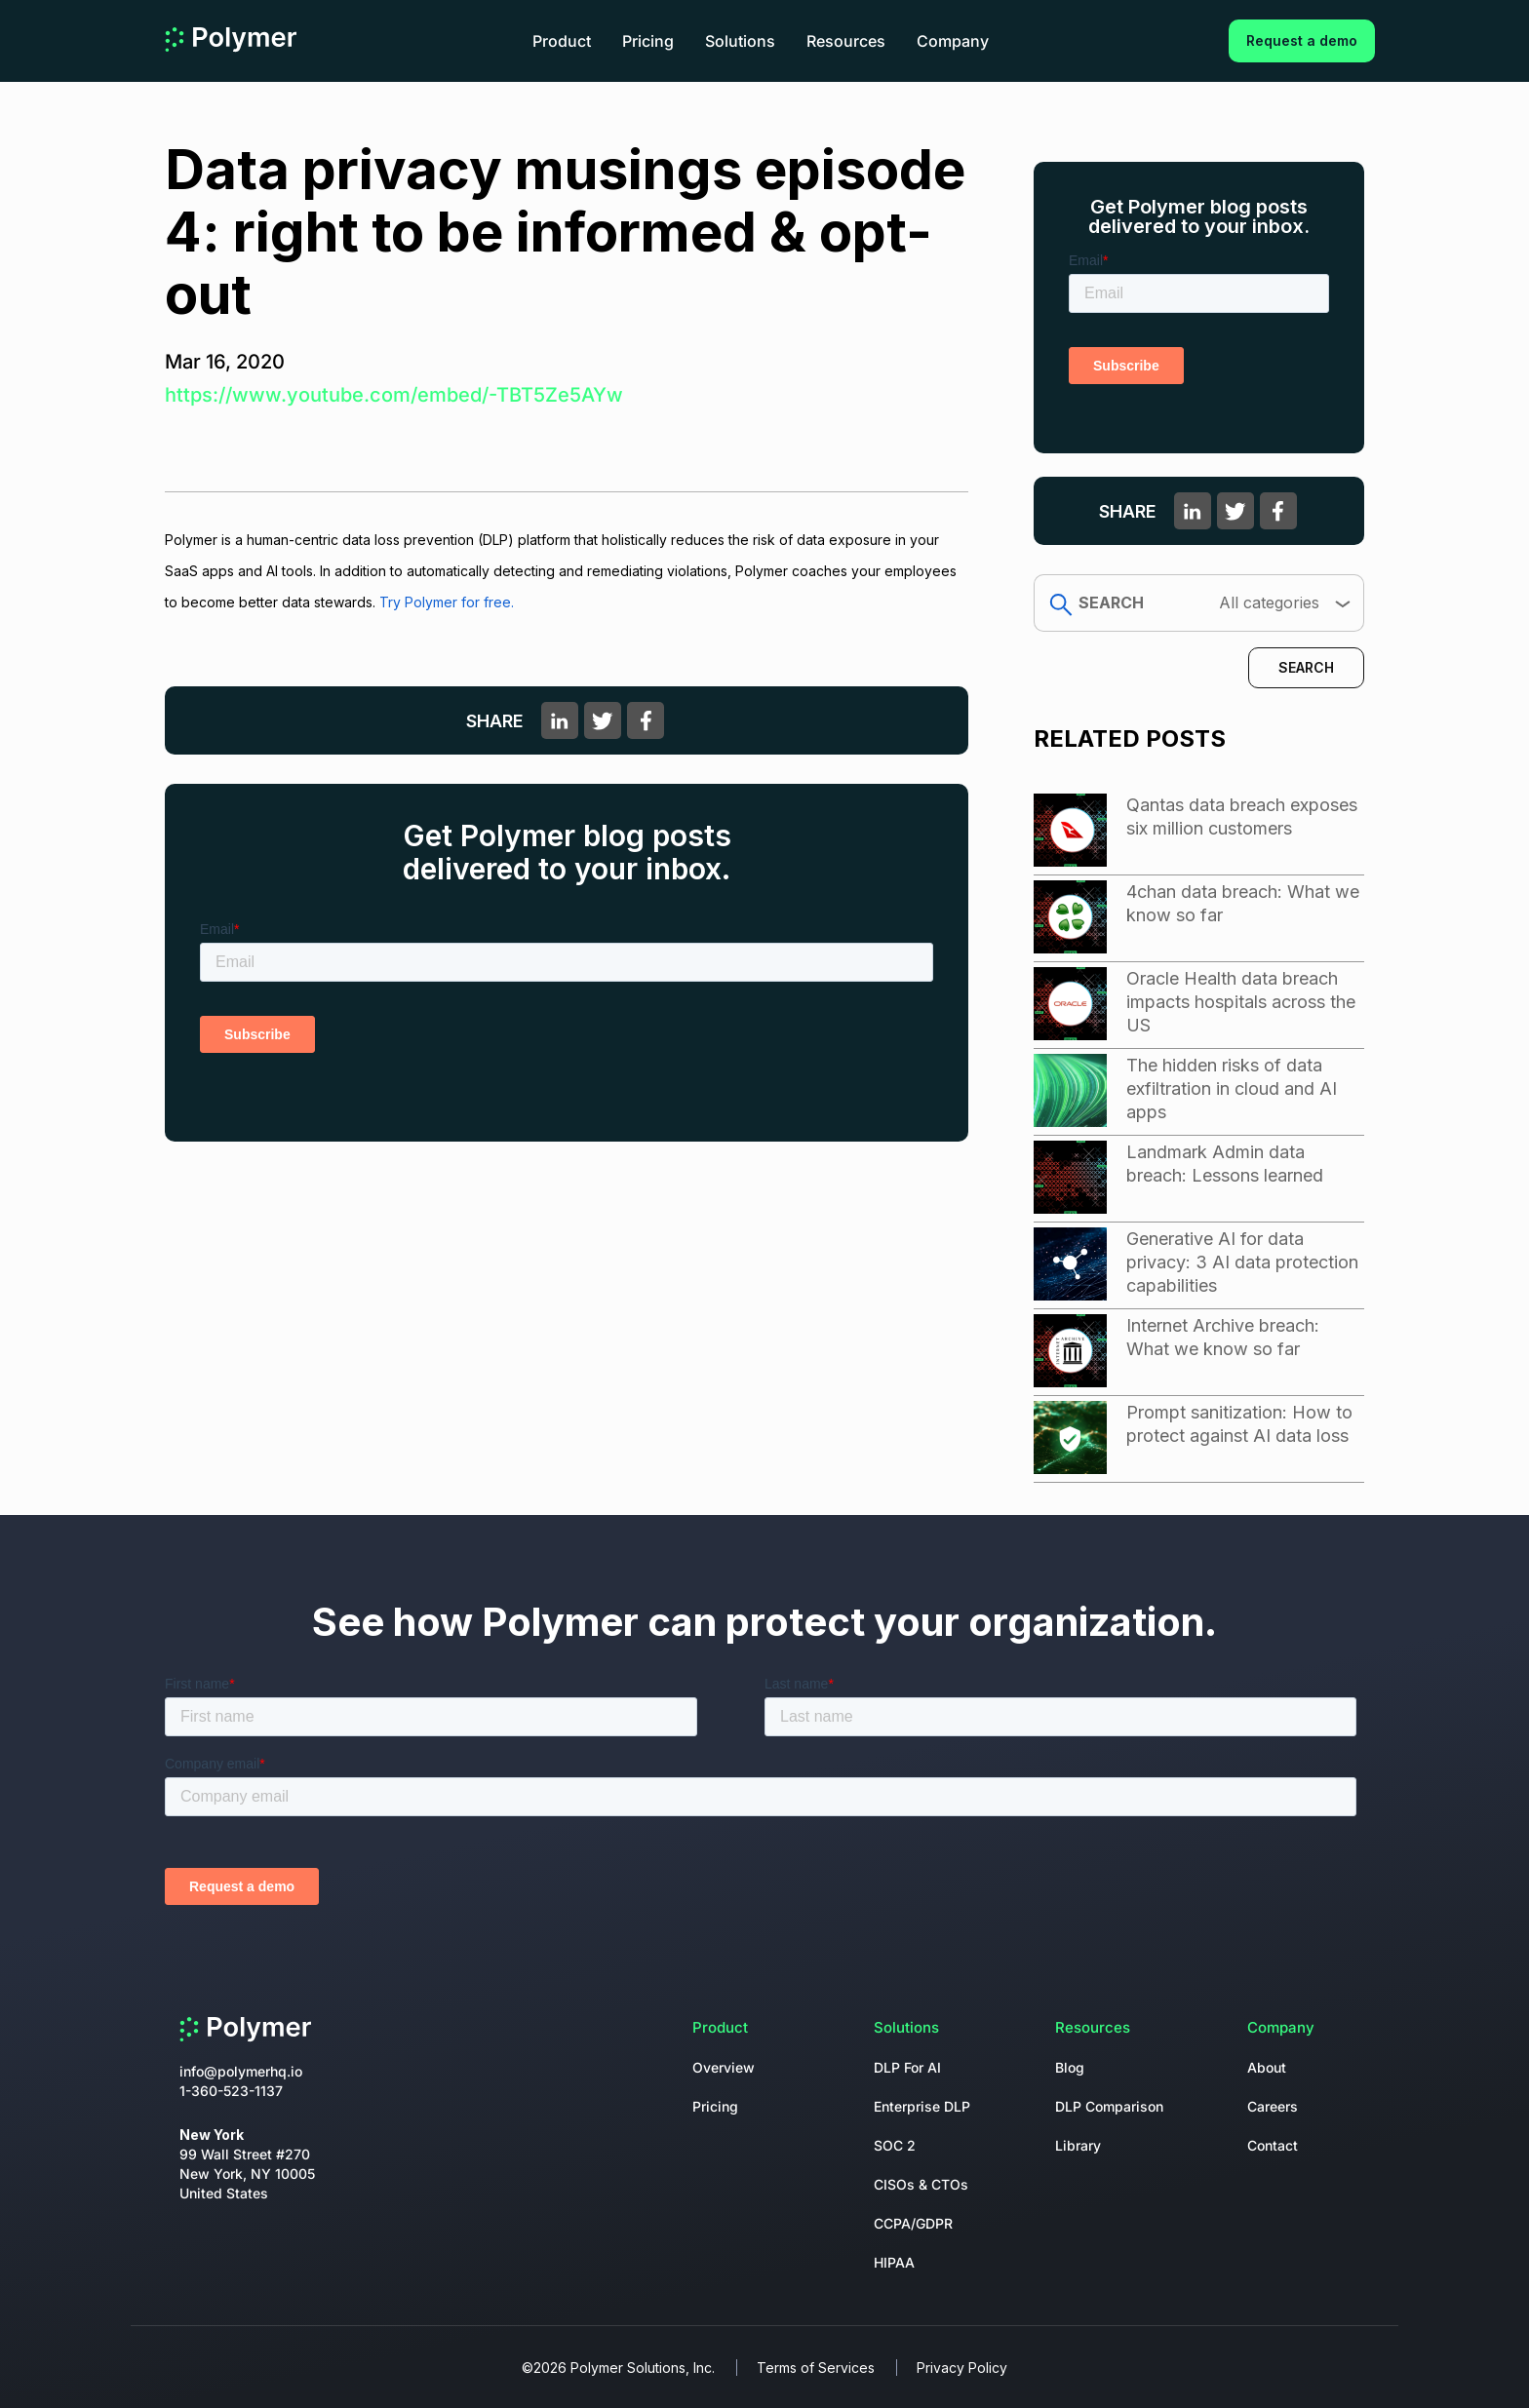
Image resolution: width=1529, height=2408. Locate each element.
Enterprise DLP (922, 2106)
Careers (1272, 2106)
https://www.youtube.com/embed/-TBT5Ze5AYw (394, 395)
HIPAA (894, 2262)
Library (1078, 2145)
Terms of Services (816, 2367)
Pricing (648, 41)
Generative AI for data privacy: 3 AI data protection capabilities (1242, 1262)
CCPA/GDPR (913, 2223)
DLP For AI (907, 2067)
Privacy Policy (962, 2367)
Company (953, 41)
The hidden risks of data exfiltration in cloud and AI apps (1231, 1088)
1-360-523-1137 (231, 2090)
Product (561, 41)
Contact (1272, 2145)
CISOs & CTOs (921, 2184)
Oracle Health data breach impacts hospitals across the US (1240, 1001)
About (1266, 2067)
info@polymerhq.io (240, 2071)
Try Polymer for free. (446, 602)
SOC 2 (895, 2145)
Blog (1069, 2067)
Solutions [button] (740, 41)
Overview (723, 2067)
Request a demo (1301, 40)
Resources (845, 41)
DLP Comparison (1109, 2106)
